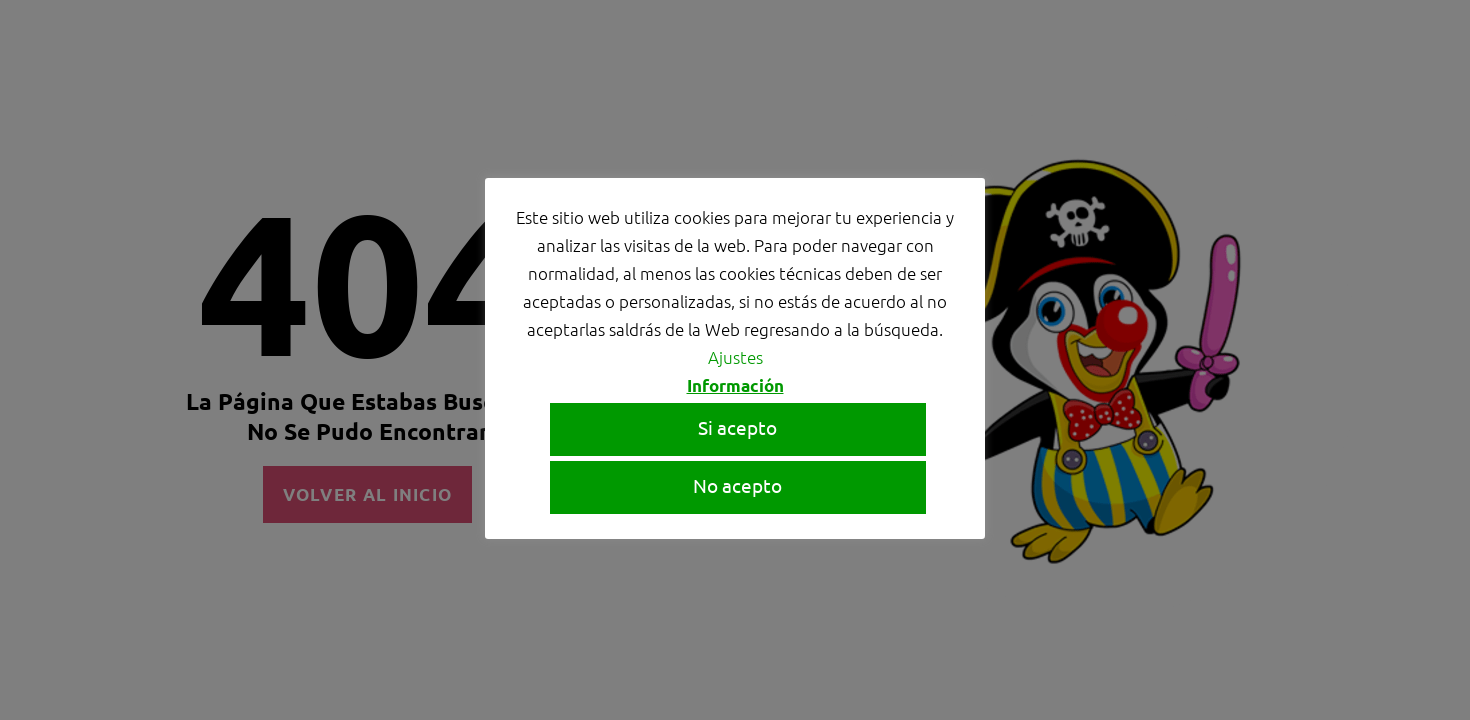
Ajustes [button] (735, 357)
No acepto (737, 485)
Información (735, 385)
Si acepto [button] (737, 427)
